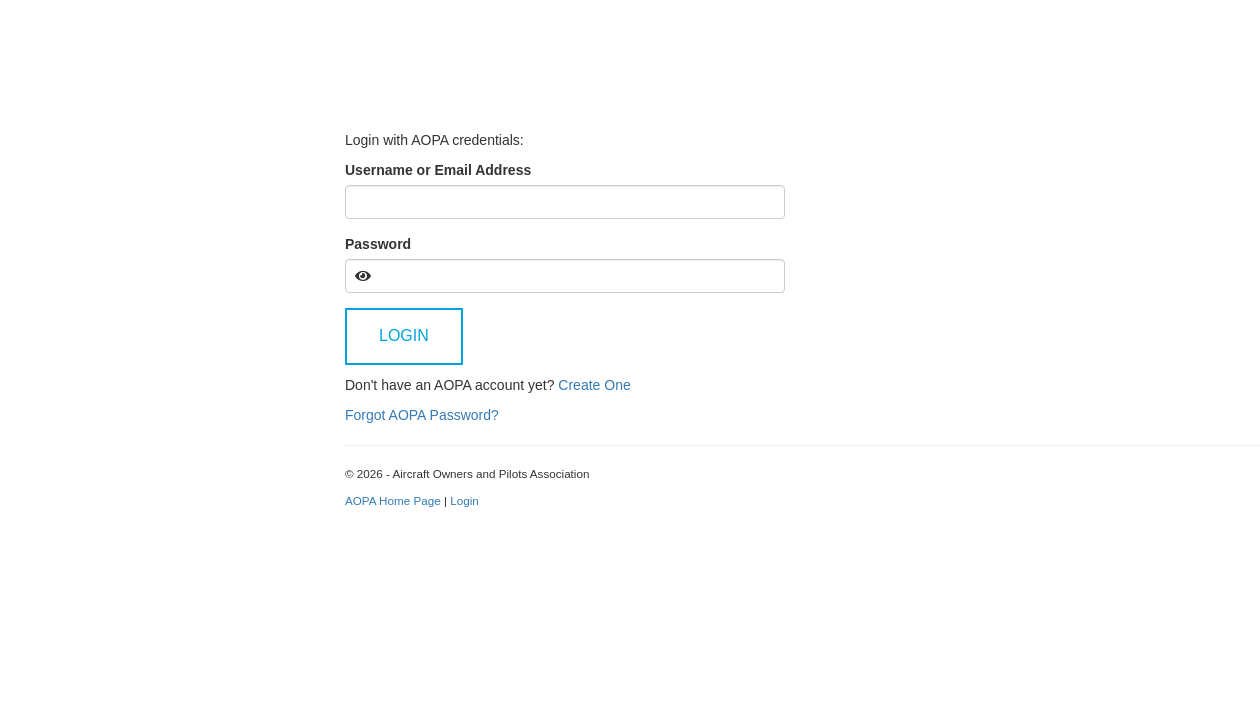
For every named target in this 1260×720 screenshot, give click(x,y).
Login (404, 335)
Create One (594, 385)
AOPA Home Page (393, 500)
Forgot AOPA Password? (422, 415)
